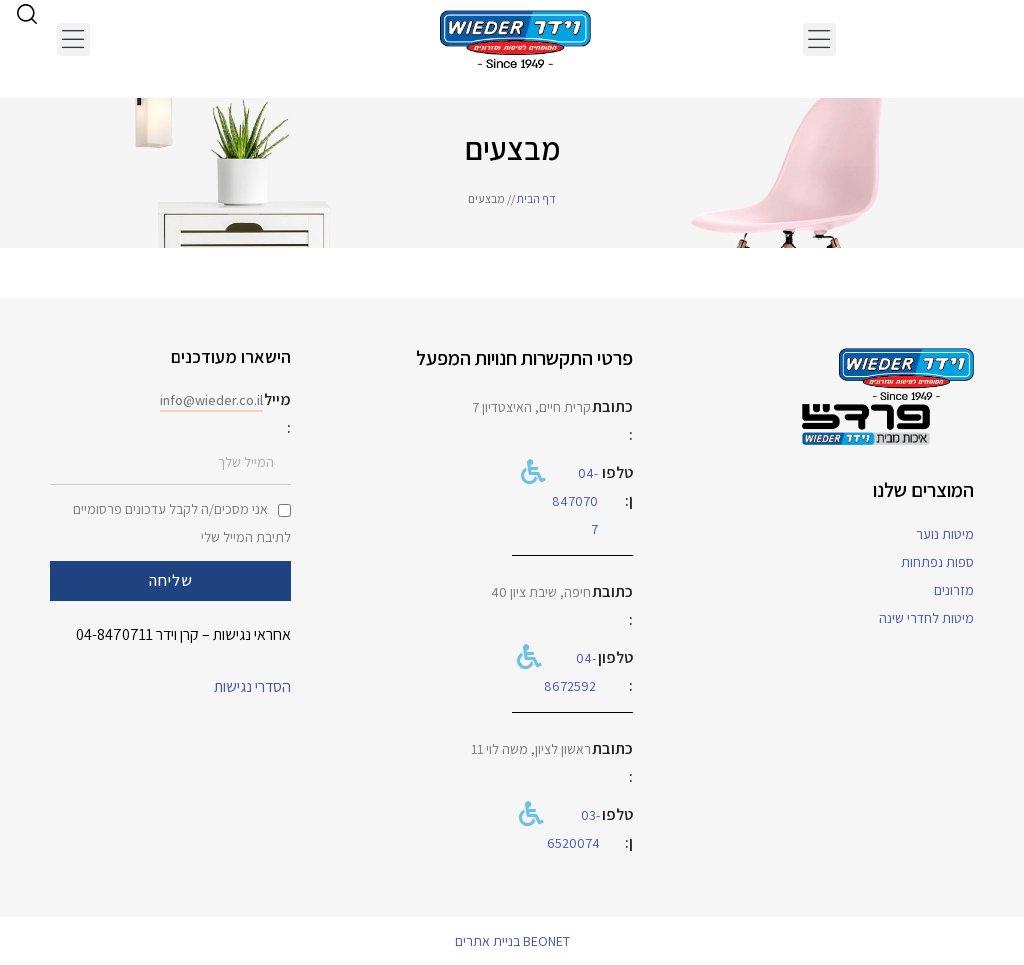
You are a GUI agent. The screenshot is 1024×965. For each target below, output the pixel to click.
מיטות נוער (945, 534)
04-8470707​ (575, 501)
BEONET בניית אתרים (512, 941)
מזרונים (954, 590)
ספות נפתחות (937, 562)
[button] (819, 39)
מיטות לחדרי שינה (926, 618)
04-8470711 (114, 634)
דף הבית (536, 198)
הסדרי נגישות (252, 686)
